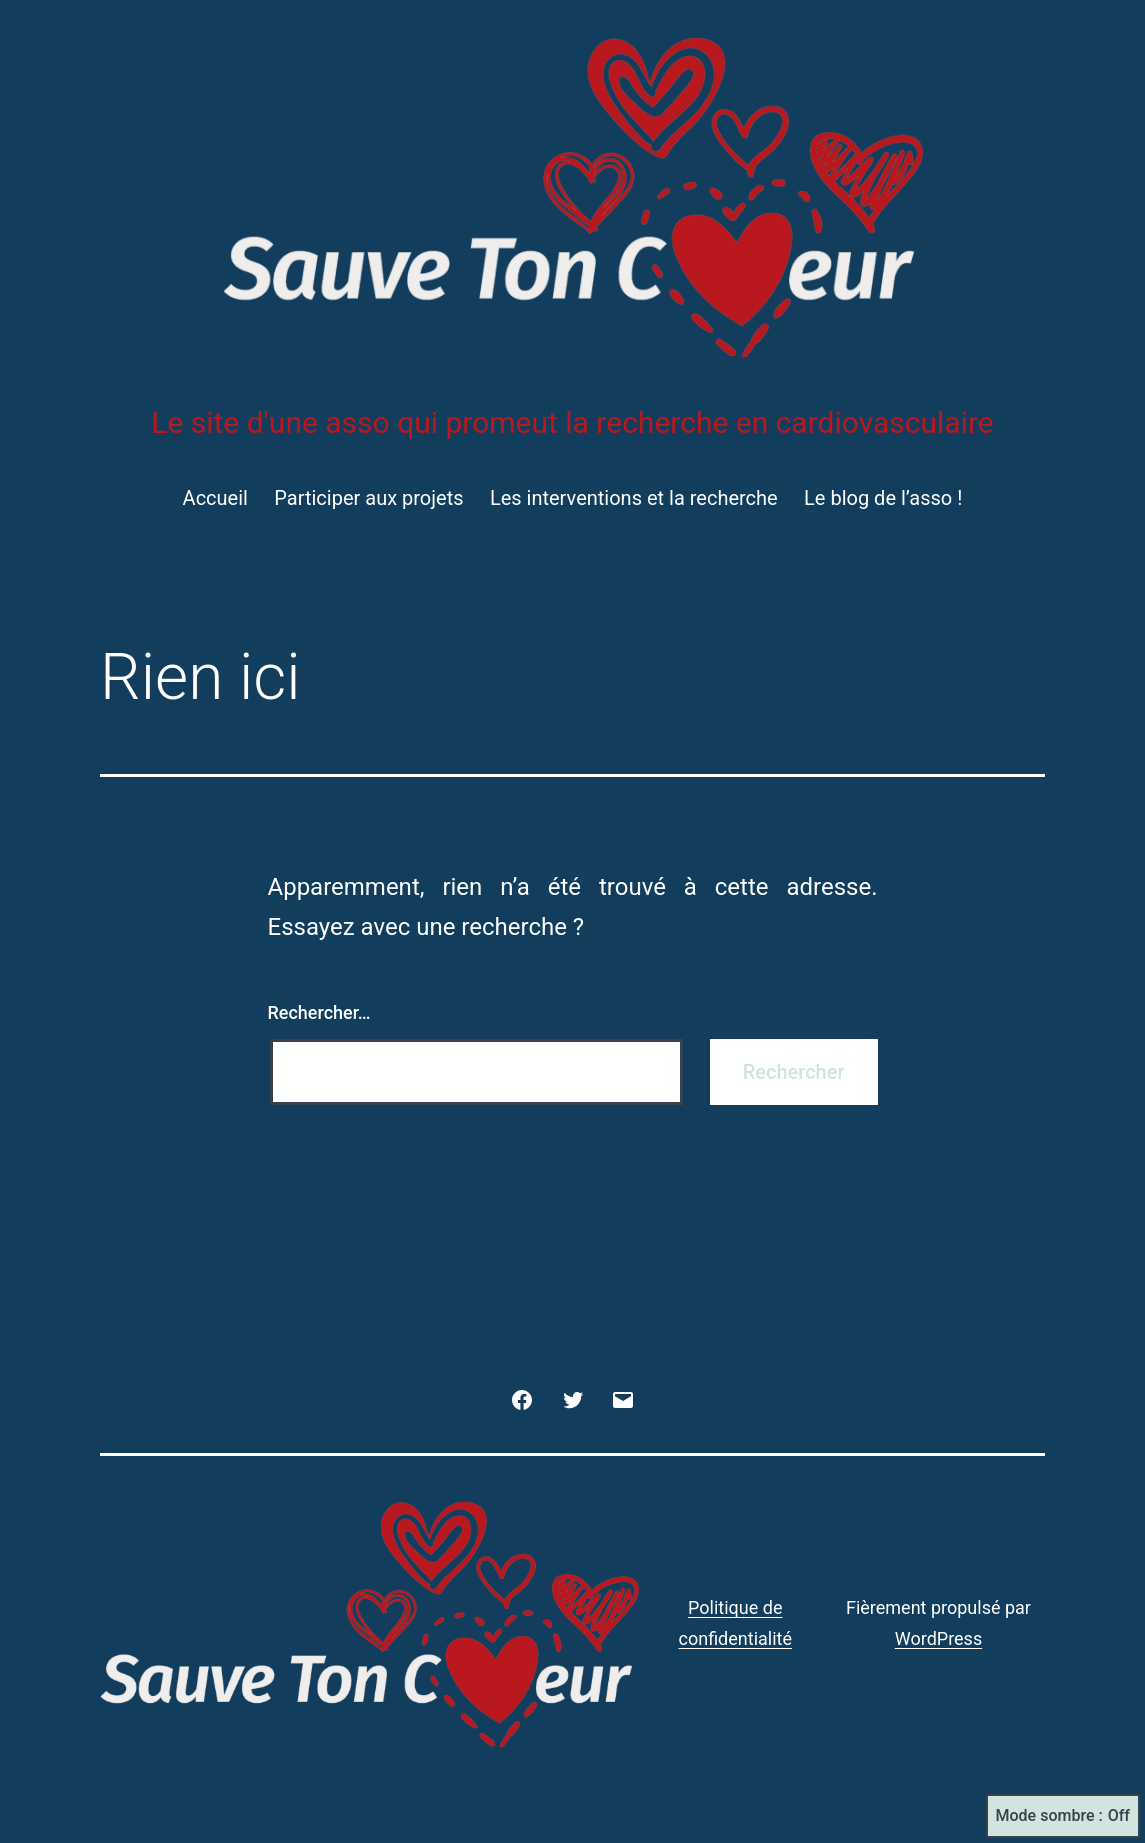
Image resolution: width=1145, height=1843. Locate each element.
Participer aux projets (368, 498)
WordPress (938, 1638)
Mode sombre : (1063, 1816)
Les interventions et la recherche (634, 498)
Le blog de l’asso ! (883, 498)
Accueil (215, 498)
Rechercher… (319, 1012)
